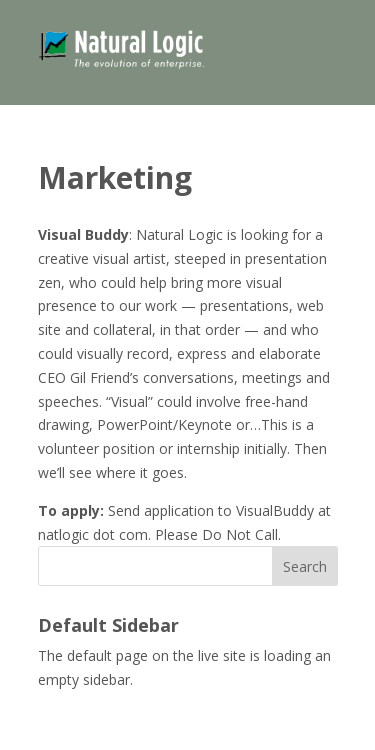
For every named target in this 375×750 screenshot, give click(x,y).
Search (305, 566)
